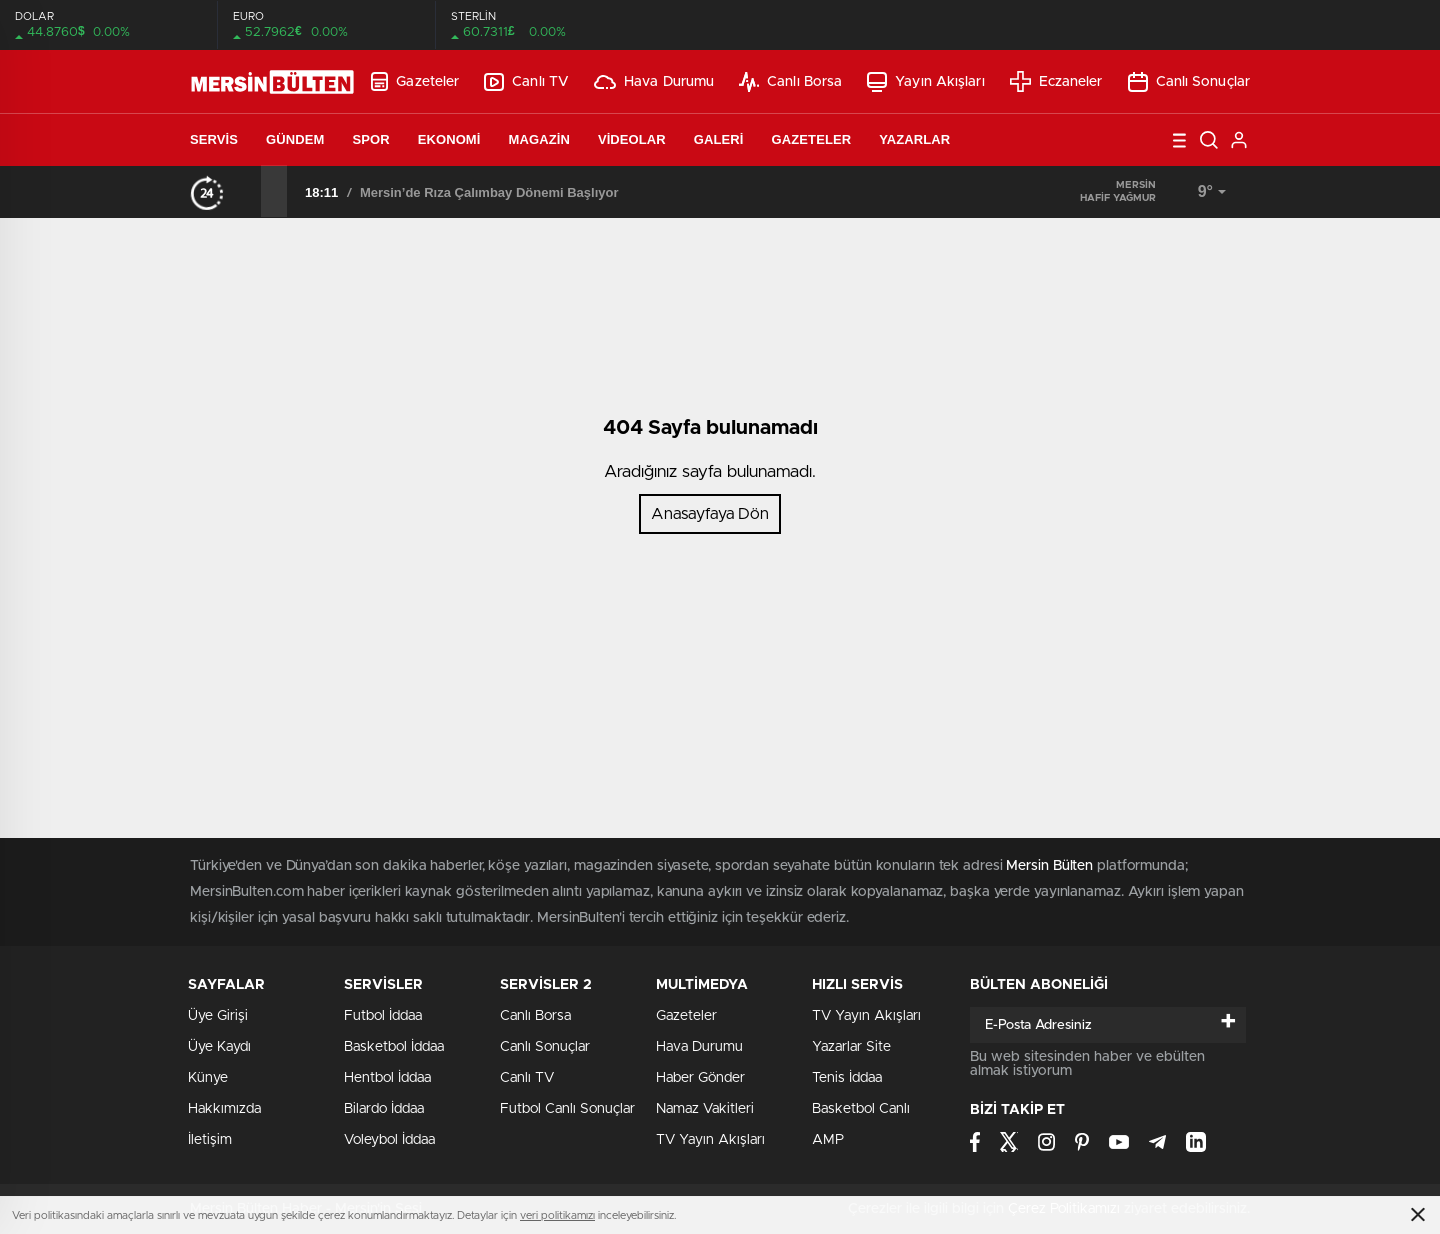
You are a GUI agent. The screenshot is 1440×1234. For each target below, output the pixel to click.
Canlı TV (526, 82)
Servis (214, 139)
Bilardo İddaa (384, 1109)
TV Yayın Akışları (710, 1140)
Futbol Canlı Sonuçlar (567, 1109)
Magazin (539, 139)
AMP (828, 1140)
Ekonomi (449, 139)
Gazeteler (415, 81)
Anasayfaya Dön (710, 514)
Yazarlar (914, 139)
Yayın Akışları (925, 82)
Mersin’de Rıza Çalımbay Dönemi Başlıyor (489, 192)
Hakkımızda (224, 1109)
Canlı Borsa (790, 82)
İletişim (210, 1140)
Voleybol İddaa (389, 1140)
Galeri (719, 139)
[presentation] (248, 191)
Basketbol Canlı (861, 1109)
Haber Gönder (700, 1078)
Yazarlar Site (851, 1047)
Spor (370, 139)
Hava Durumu (654, 82)
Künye (208, 1078)
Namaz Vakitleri (705, 1109)
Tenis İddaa (847, 1078)
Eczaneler (1056, 81)
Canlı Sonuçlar (1189, 82)
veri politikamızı (557, 1215)
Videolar (632, 139)
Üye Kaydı (219, 1047)
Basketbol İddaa (394, 1047)
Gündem (295, 139)
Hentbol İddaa (387, 1078)
